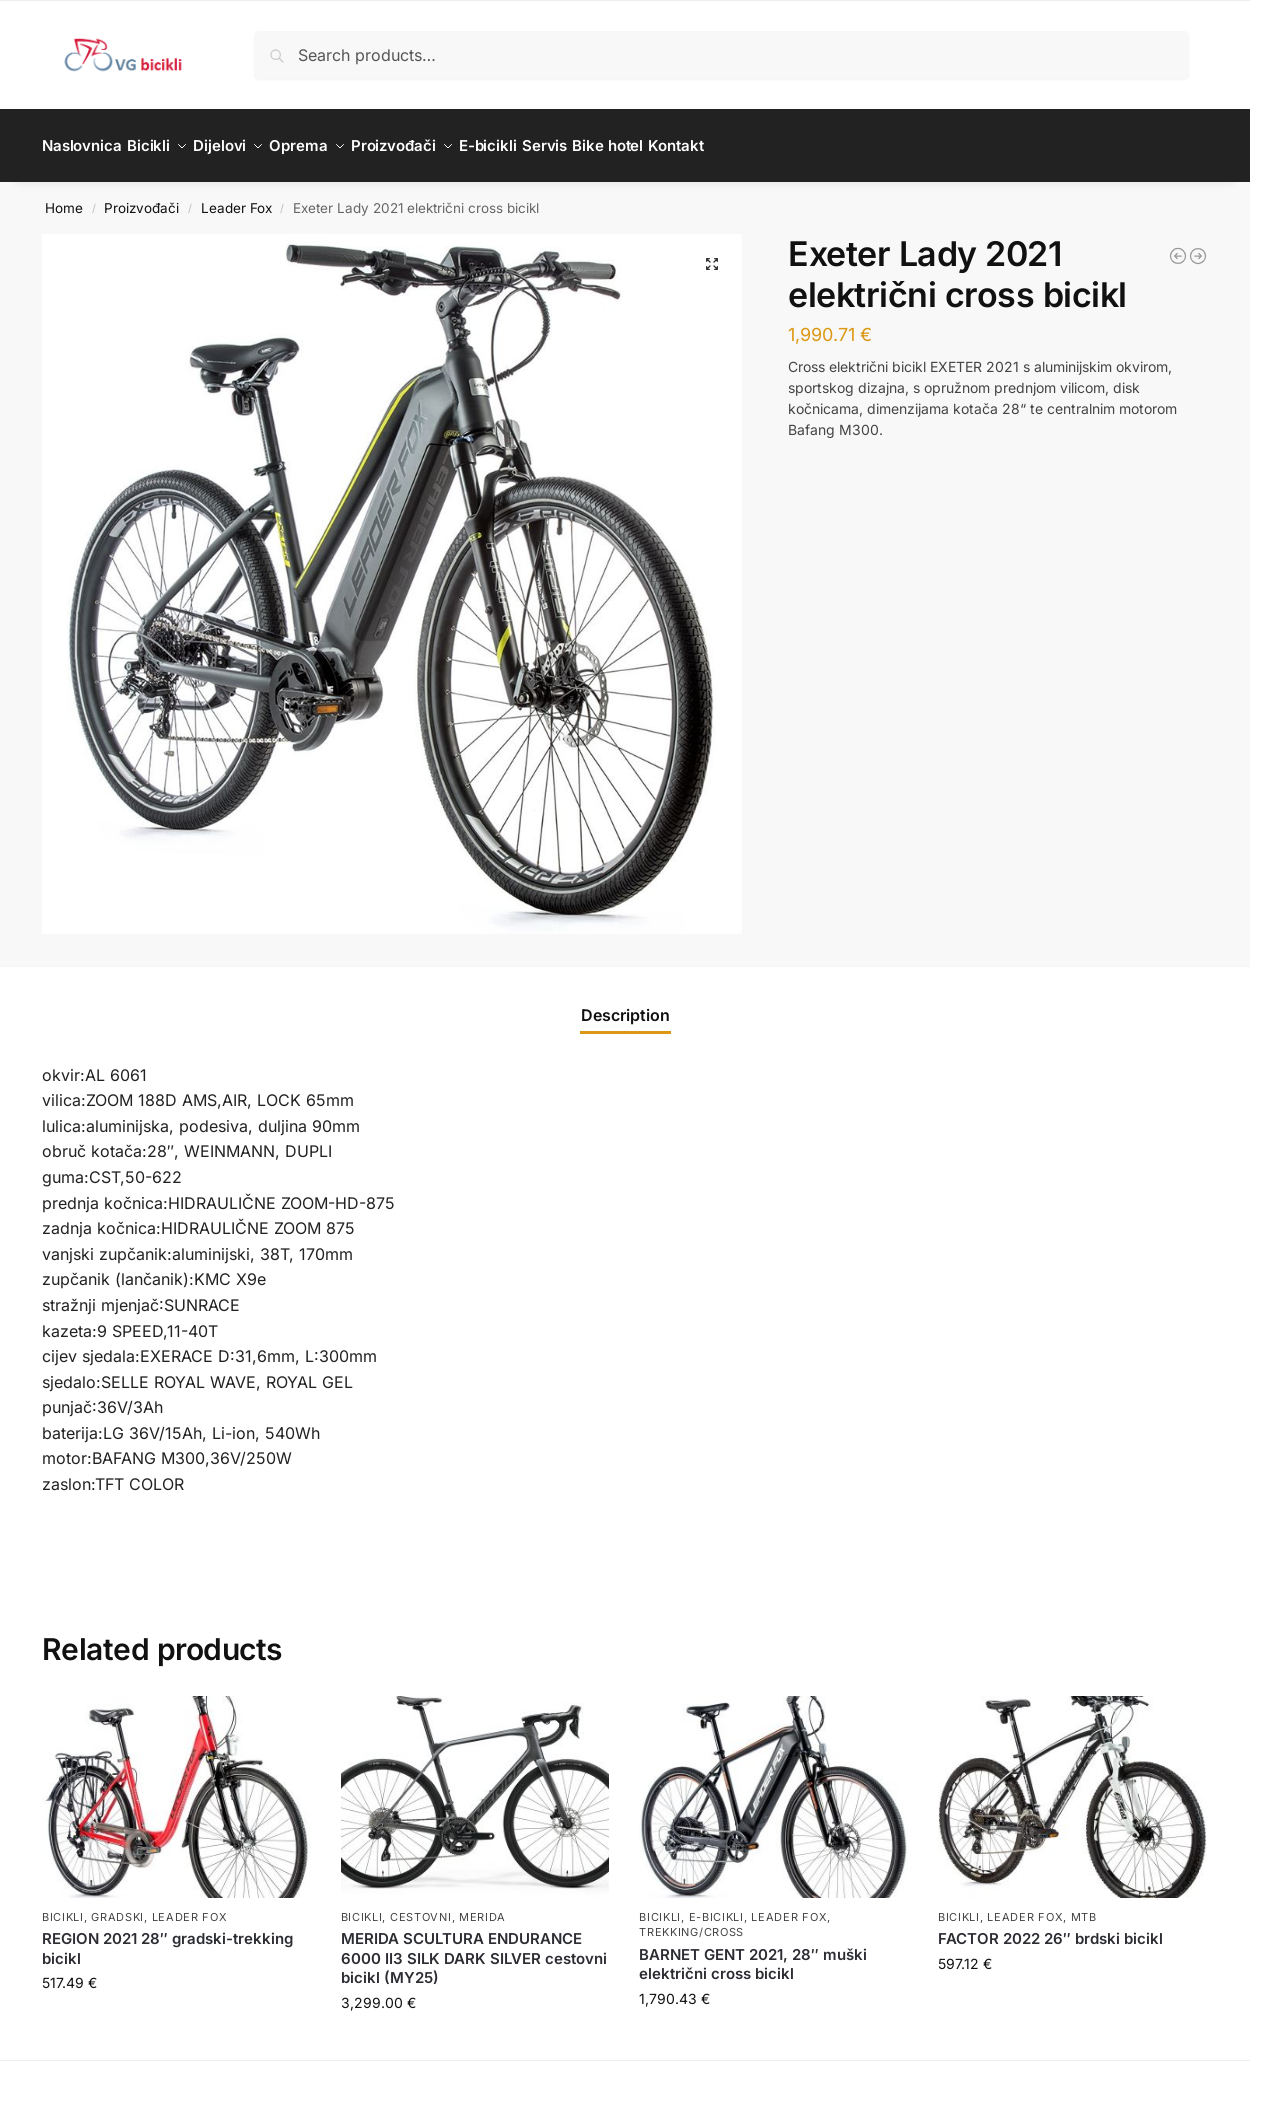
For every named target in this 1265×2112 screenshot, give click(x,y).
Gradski (117, 1906)
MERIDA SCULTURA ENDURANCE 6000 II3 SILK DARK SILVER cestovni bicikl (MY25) (474, 1947)
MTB (1084, 1906)
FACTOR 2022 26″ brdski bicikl (1050, 1927)
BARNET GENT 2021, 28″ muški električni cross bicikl (753, 1953)
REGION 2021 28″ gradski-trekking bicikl (167, 1937)
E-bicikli (716, 1906)
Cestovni (421, 1906)
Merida (482, 1906)
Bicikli (63, 1906)
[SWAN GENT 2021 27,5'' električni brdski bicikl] (1178, 245)
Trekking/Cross (691, 1921)
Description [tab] (625, 1003)
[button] (712, 253)
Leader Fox (236, 196)
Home (64, 196)
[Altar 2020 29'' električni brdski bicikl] (1198, 245)
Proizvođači (141, 196)
